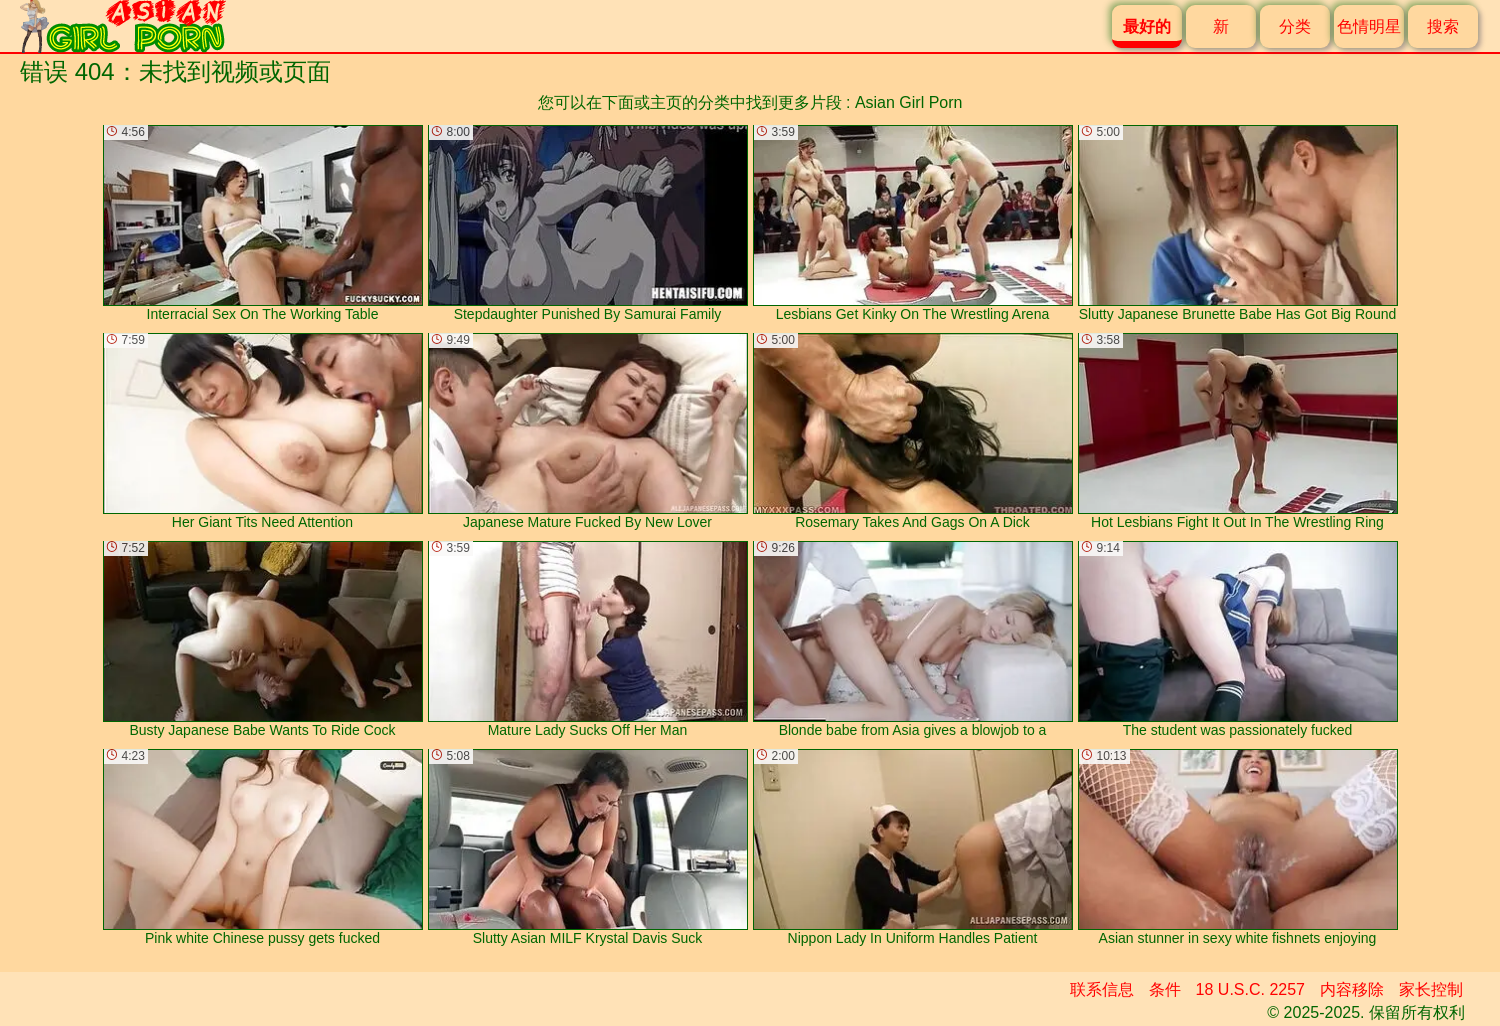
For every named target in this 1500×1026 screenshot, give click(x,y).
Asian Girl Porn (909, 102)
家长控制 (1431, 989)
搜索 (1443, 26)
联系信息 (1102, 989)
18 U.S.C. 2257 (1250, 989)
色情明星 (1369, 26)
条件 (1165, 989)
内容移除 (1352, 989)
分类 (1295, 26)
